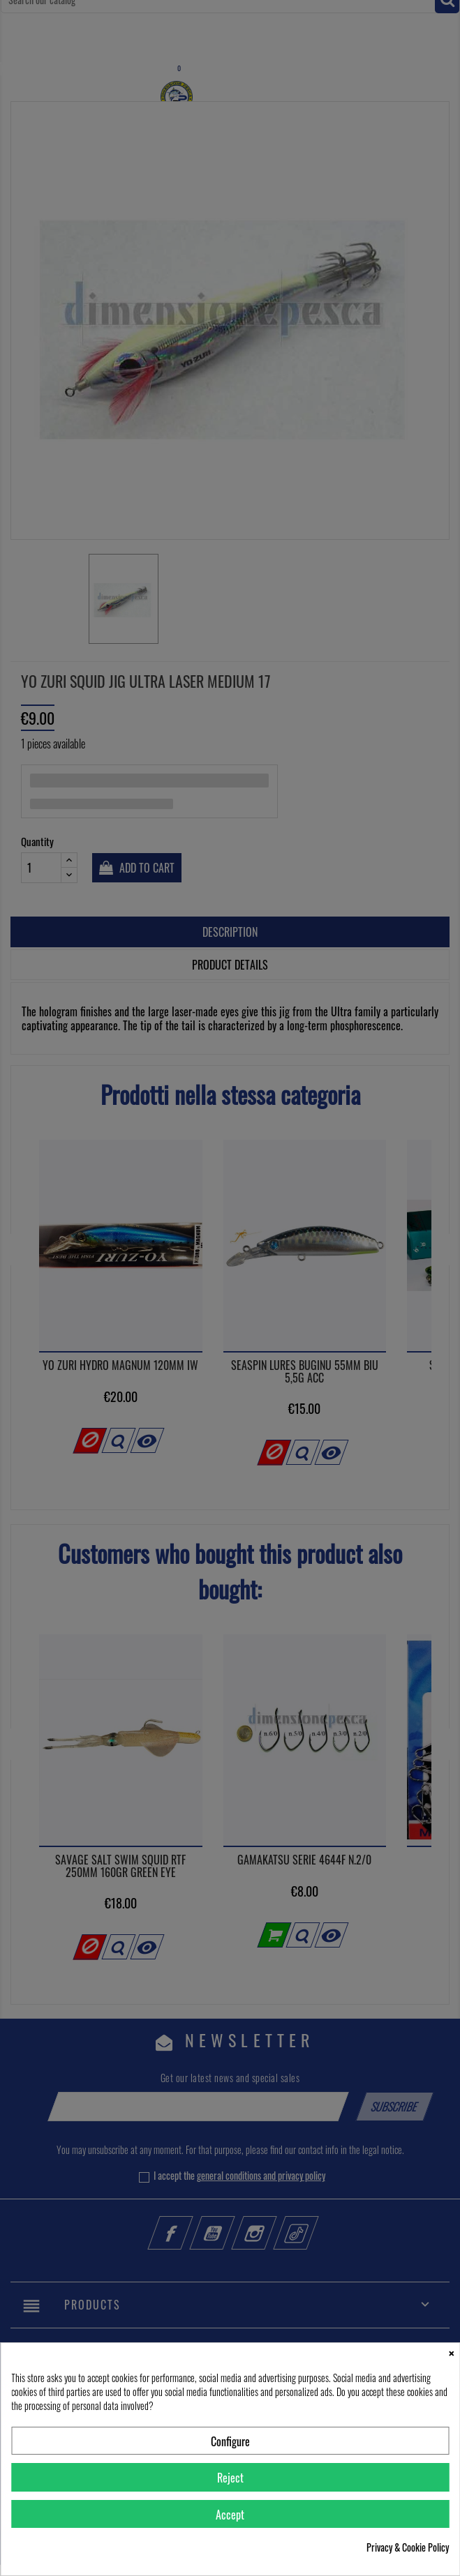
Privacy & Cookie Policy (407, 2547)
